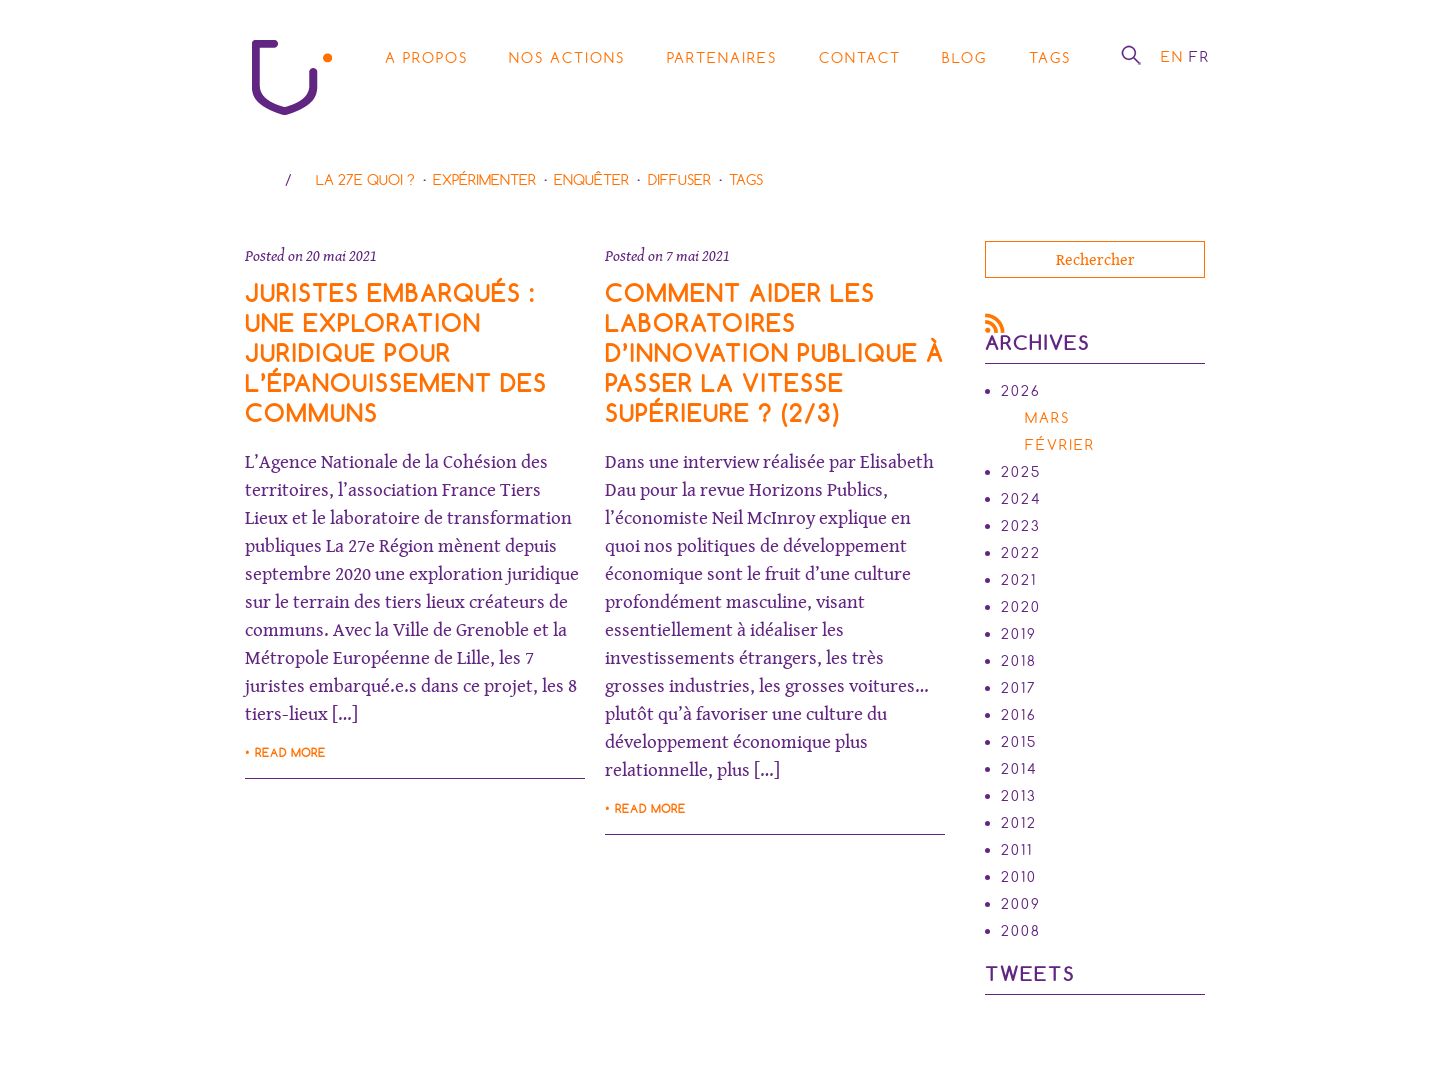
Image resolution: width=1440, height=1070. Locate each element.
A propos (426, 58)
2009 (1021, 904)
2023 (1021, 526)
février (1060, 445)
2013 (1019, 796)
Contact (860, 58)
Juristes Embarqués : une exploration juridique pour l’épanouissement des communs (396, 353)
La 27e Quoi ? (365, 180)
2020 (1021, 607)
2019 (1019, 634)
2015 (1019, 742)
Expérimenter (484, 180)
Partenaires (722, 58)
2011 (1017, 850)
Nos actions (567, 58)
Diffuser (679, 180)
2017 (1019, 688)
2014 (1019, 769)
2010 (1019, 877)
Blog (964, 58)
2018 (1019, 661)
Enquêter (591, 180)
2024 (1021, 499)
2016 (1019, 715)
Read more (290, 753)
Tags (1050, 58)
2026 (1021, 391)
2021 (1019, 580)
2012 (1019, 823)
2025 (1021, 472)
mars (1047, 418)
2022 (1021, 553)
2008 (1021, 931)
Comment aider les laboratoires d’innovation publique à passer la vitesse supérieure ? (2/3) (774, 353)
